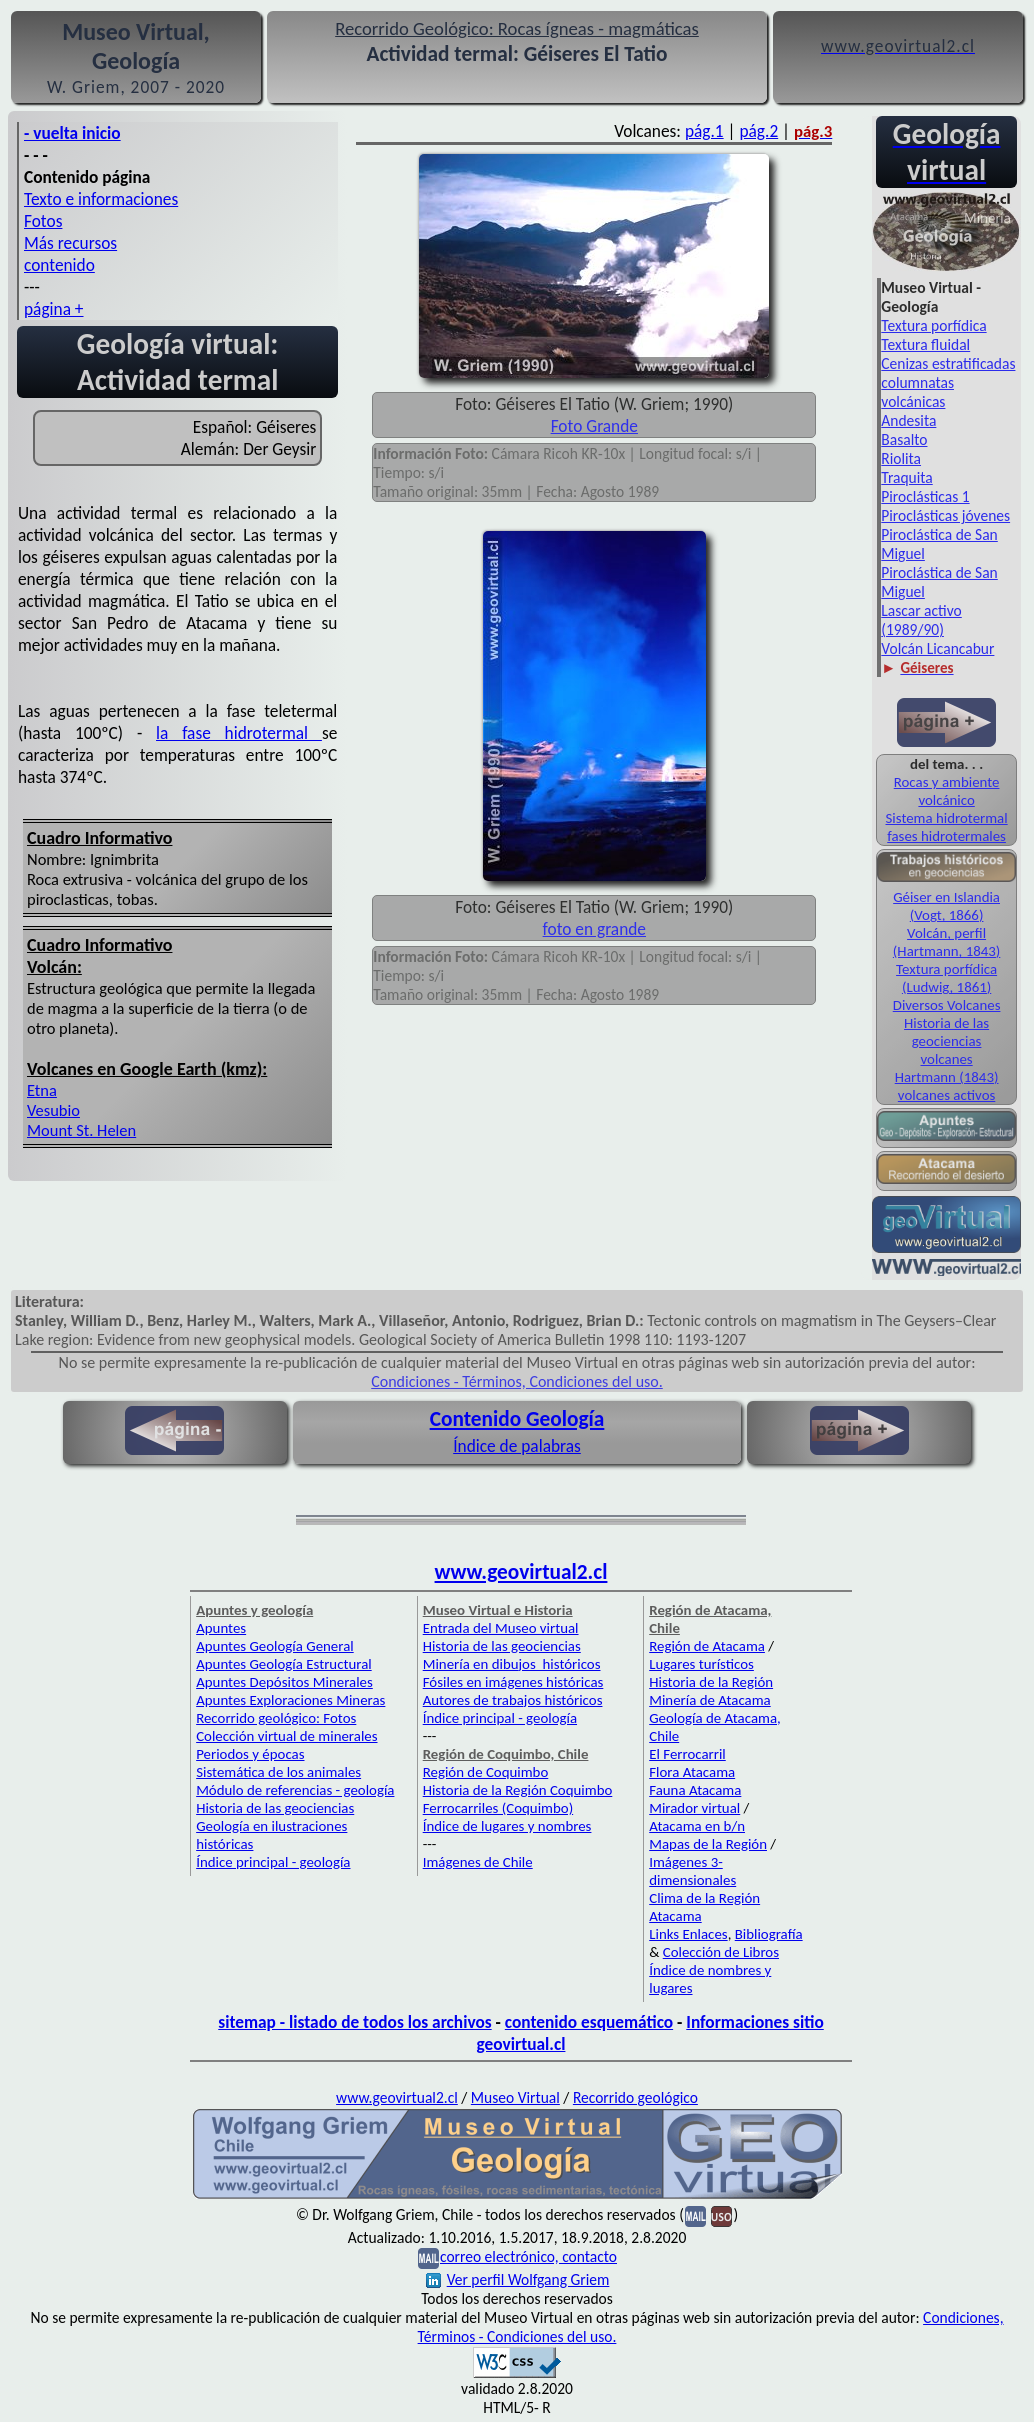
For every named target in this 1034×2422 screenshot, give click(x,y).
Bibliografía (769, 1934)
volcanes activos (946, 1095)
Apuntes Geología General (275, 1646)
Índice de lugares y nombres (507, 1826)
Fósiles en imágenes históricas (513, 1682)
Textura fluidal (925, 344)
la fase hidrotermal (239, 733)
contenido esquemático (589, 2022)
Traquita (906, 477)
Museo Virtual (515, 2097)
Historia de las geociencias (946, 1032)
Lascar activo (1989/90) (921, 620)
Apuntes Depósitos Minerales (284, 1682)
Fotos (43, 221)
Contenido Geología (517, 1419)
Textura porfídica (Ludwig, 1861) (946, 978)
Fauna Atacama (695, 1790)
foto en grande (594, 929)
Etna (42, 1090)
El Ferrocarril (687, 1754)
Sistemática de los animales (278, 1772)
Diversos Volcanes (947, 1005)
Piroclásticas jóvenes (945, 515)
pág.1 (704, 131)
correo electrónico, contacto (528, 2256)
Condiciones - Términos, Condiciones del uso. (517, 1381)
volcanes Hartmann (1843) (947, 1068)
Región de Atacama (707, 1646)
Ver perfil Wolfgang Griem (518, 2279)
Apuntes (221, 1628)
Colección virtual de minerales (286, 1736)
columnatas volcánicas (917, 392)
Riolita (901, 458)
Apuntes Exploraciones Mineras (290, 1700)
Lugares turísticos (701, 1664)
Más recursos (70, 243)
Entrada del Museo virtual (501, 1628)
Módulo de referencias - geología (295, 1790)
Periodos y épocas (250, 1754)
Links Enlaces (688, 1934)
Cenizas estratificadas (948, 363)
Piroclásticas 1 (925, 496)
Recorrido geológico (635, 2097)
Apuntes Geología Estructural (284, 1664)
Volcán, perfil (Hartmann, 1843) (946, 942)
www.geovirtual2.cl (521, 1572)
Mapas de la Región (708, 1844)
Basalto (904, 439)
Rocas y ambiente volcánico (947, 791)
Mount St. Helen (81, 1130)
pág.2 (758, 131)
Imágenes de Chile (478, 1862)
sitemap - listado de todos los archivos (354, 2022)
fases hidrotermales (946, 836)
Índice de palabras (517, 1446)
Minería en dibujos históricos (512, 1664)
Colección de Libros (721, 1952)
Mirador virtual (694, 1808)
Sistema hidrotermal (947, 818)
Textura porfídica (933, 325)
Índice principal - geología (273, 1862)
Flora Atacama (692, 1772)
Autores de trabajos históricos (513, 1700)
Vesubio (53, 1110)
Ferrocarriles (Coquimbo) (498, 1808)
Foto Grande (594, 426)
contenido (59, 265)
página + (54, 309)
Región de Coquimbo (486, 1772)
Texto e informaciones (101, 199)
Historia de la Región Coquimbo (518, 1790)
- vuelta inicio (72, 133)
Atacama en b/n (697, 1826)
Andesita (908, 420)
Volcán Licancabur (937, 648)
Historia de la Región (711, 1682)
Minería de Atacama (709, 1700)
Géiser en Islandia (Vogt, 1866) (946, 906)
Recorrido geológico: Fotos (276, 1718)
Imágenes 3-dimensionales (692, 1871)
